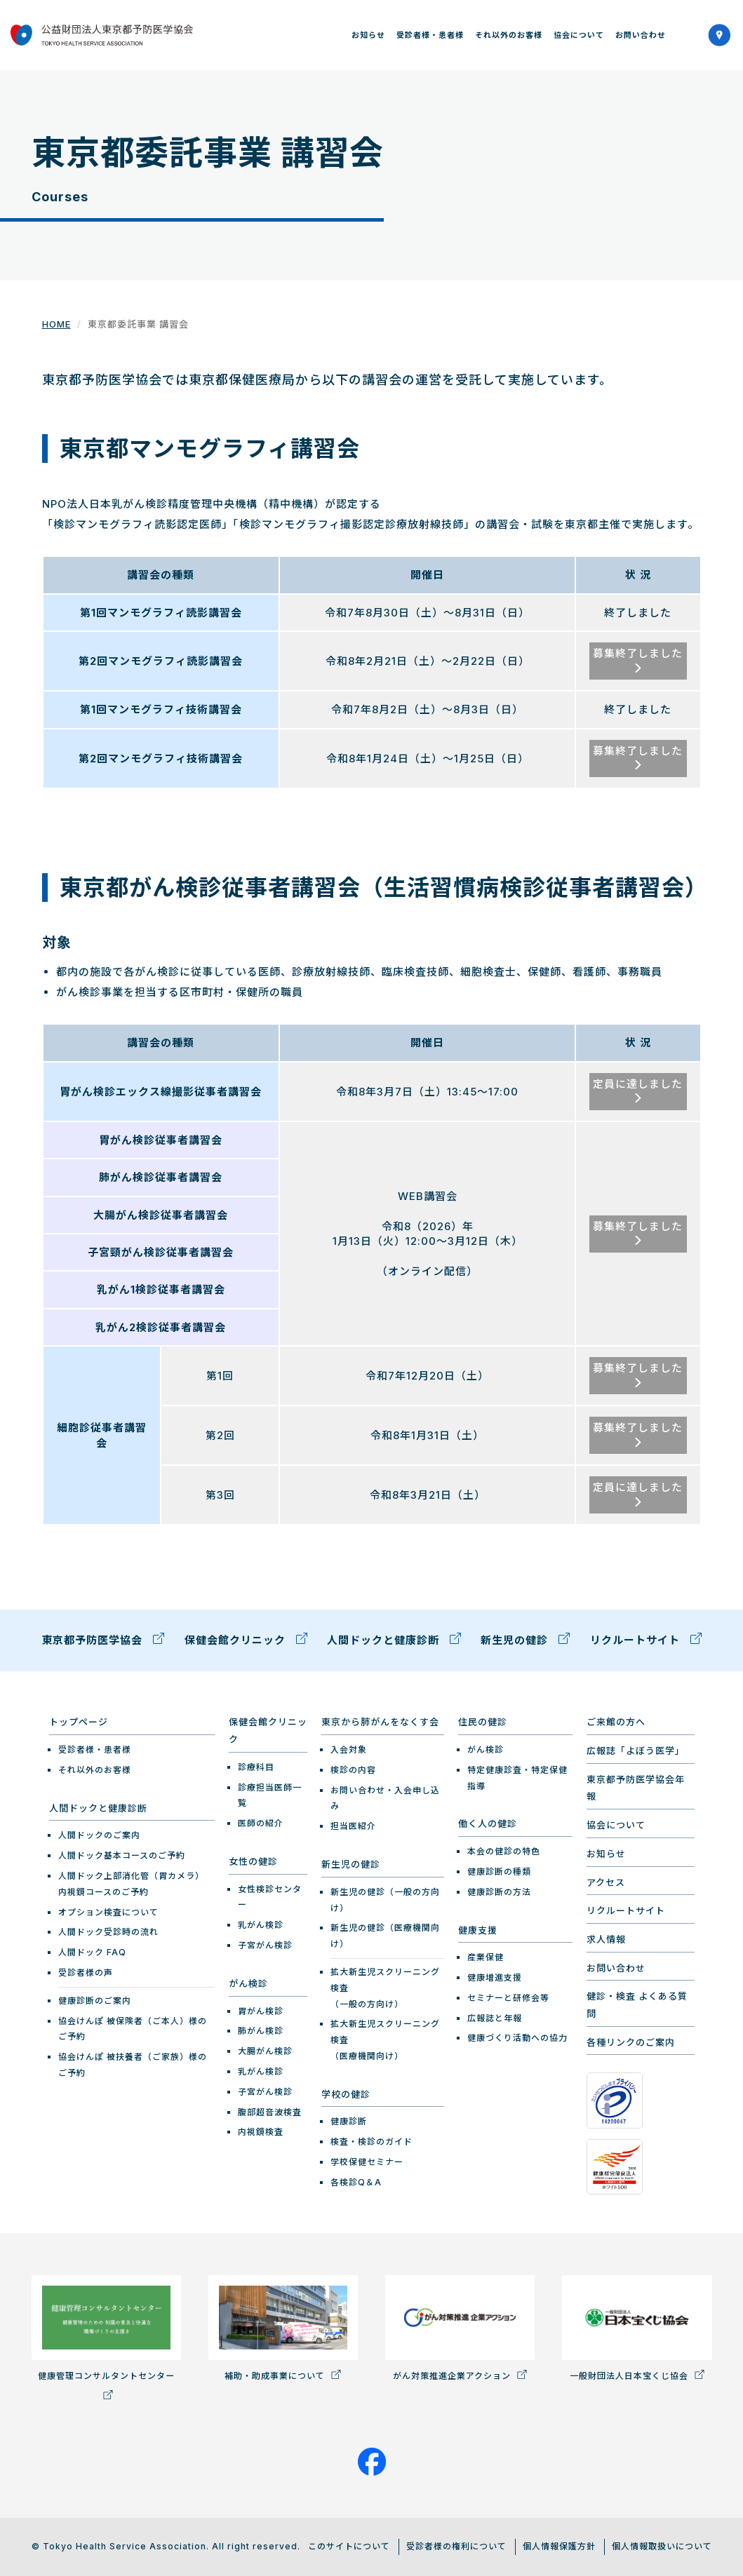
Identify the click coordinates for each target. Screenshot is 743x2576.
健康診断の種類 (499, 1871)
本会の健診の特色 (503, 1851)
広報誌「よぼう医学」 (636, 1750)
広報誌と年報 (494, 2017)
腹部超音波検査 (270, 2111)
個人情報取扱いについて (662, 2546)
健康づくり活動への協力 (517, 2037)
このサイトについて (349, 2546)
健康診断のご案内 (94, 2000)
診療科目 (256, 1766)
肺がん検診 (260, 2030)
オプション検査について (108, 1911)
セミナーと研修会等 (508, 1997)
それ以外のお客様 (508, 35)
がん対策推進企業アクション (460, 2327)
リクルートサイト (646, 1641)
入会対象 (348, 1749)
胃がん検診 (260, 2010)
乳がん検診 (260, 1925)
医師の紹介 (260, 1823)
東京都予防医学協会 (103, 1641)
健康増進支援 (494, 1976)
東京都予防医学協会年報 (636, 1787)
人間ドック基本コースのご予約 (121, 1855)
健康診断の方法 (499, 1891)
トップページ (78, 1721)
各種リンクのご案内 (631, 2041)
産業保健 (485, 1957)
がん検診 (248, 1982)
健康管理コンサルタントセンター (106, 2336)
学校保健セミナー (366, 2161)
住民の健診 (482, 1721)
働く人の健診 (487, 1823)
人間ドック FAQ (92, 1952)
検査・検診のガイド (371, 2141)
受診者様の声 (85, 1972)
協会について (579, 35)
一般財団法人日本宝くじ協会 (636, 2327)
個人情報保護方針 (559, 2546)
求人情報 (606, 1938)
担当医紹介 (353, 1826)
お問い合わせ (640, 35)
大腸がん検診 (265, 2051)
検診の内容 (353, 1769)
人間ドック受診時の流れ (108, 1932)
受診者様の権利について (456, 2546)
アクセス (606, 1881)
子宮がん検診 (265, 1944)
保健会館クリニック (246, 1641)
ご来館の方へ (616, 1721)
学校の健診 (345, 2093)
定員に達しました (638, 1090)
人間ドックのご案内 (99, 1835)
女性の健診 (253, 1860)
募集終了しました (638, 660)
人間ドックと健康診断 (394, 1641)
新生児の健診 (525, 1641)
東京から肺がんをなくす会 (380, 1721)
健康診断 (348, 2121)
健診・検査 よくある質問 (637, 2004)
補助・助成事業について (283, 2327)
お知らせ (368, 35)
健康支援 (477, 1929)
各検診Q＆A (356, 2181)
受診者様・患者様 (430, 35)
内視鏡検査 (260, 2131)
